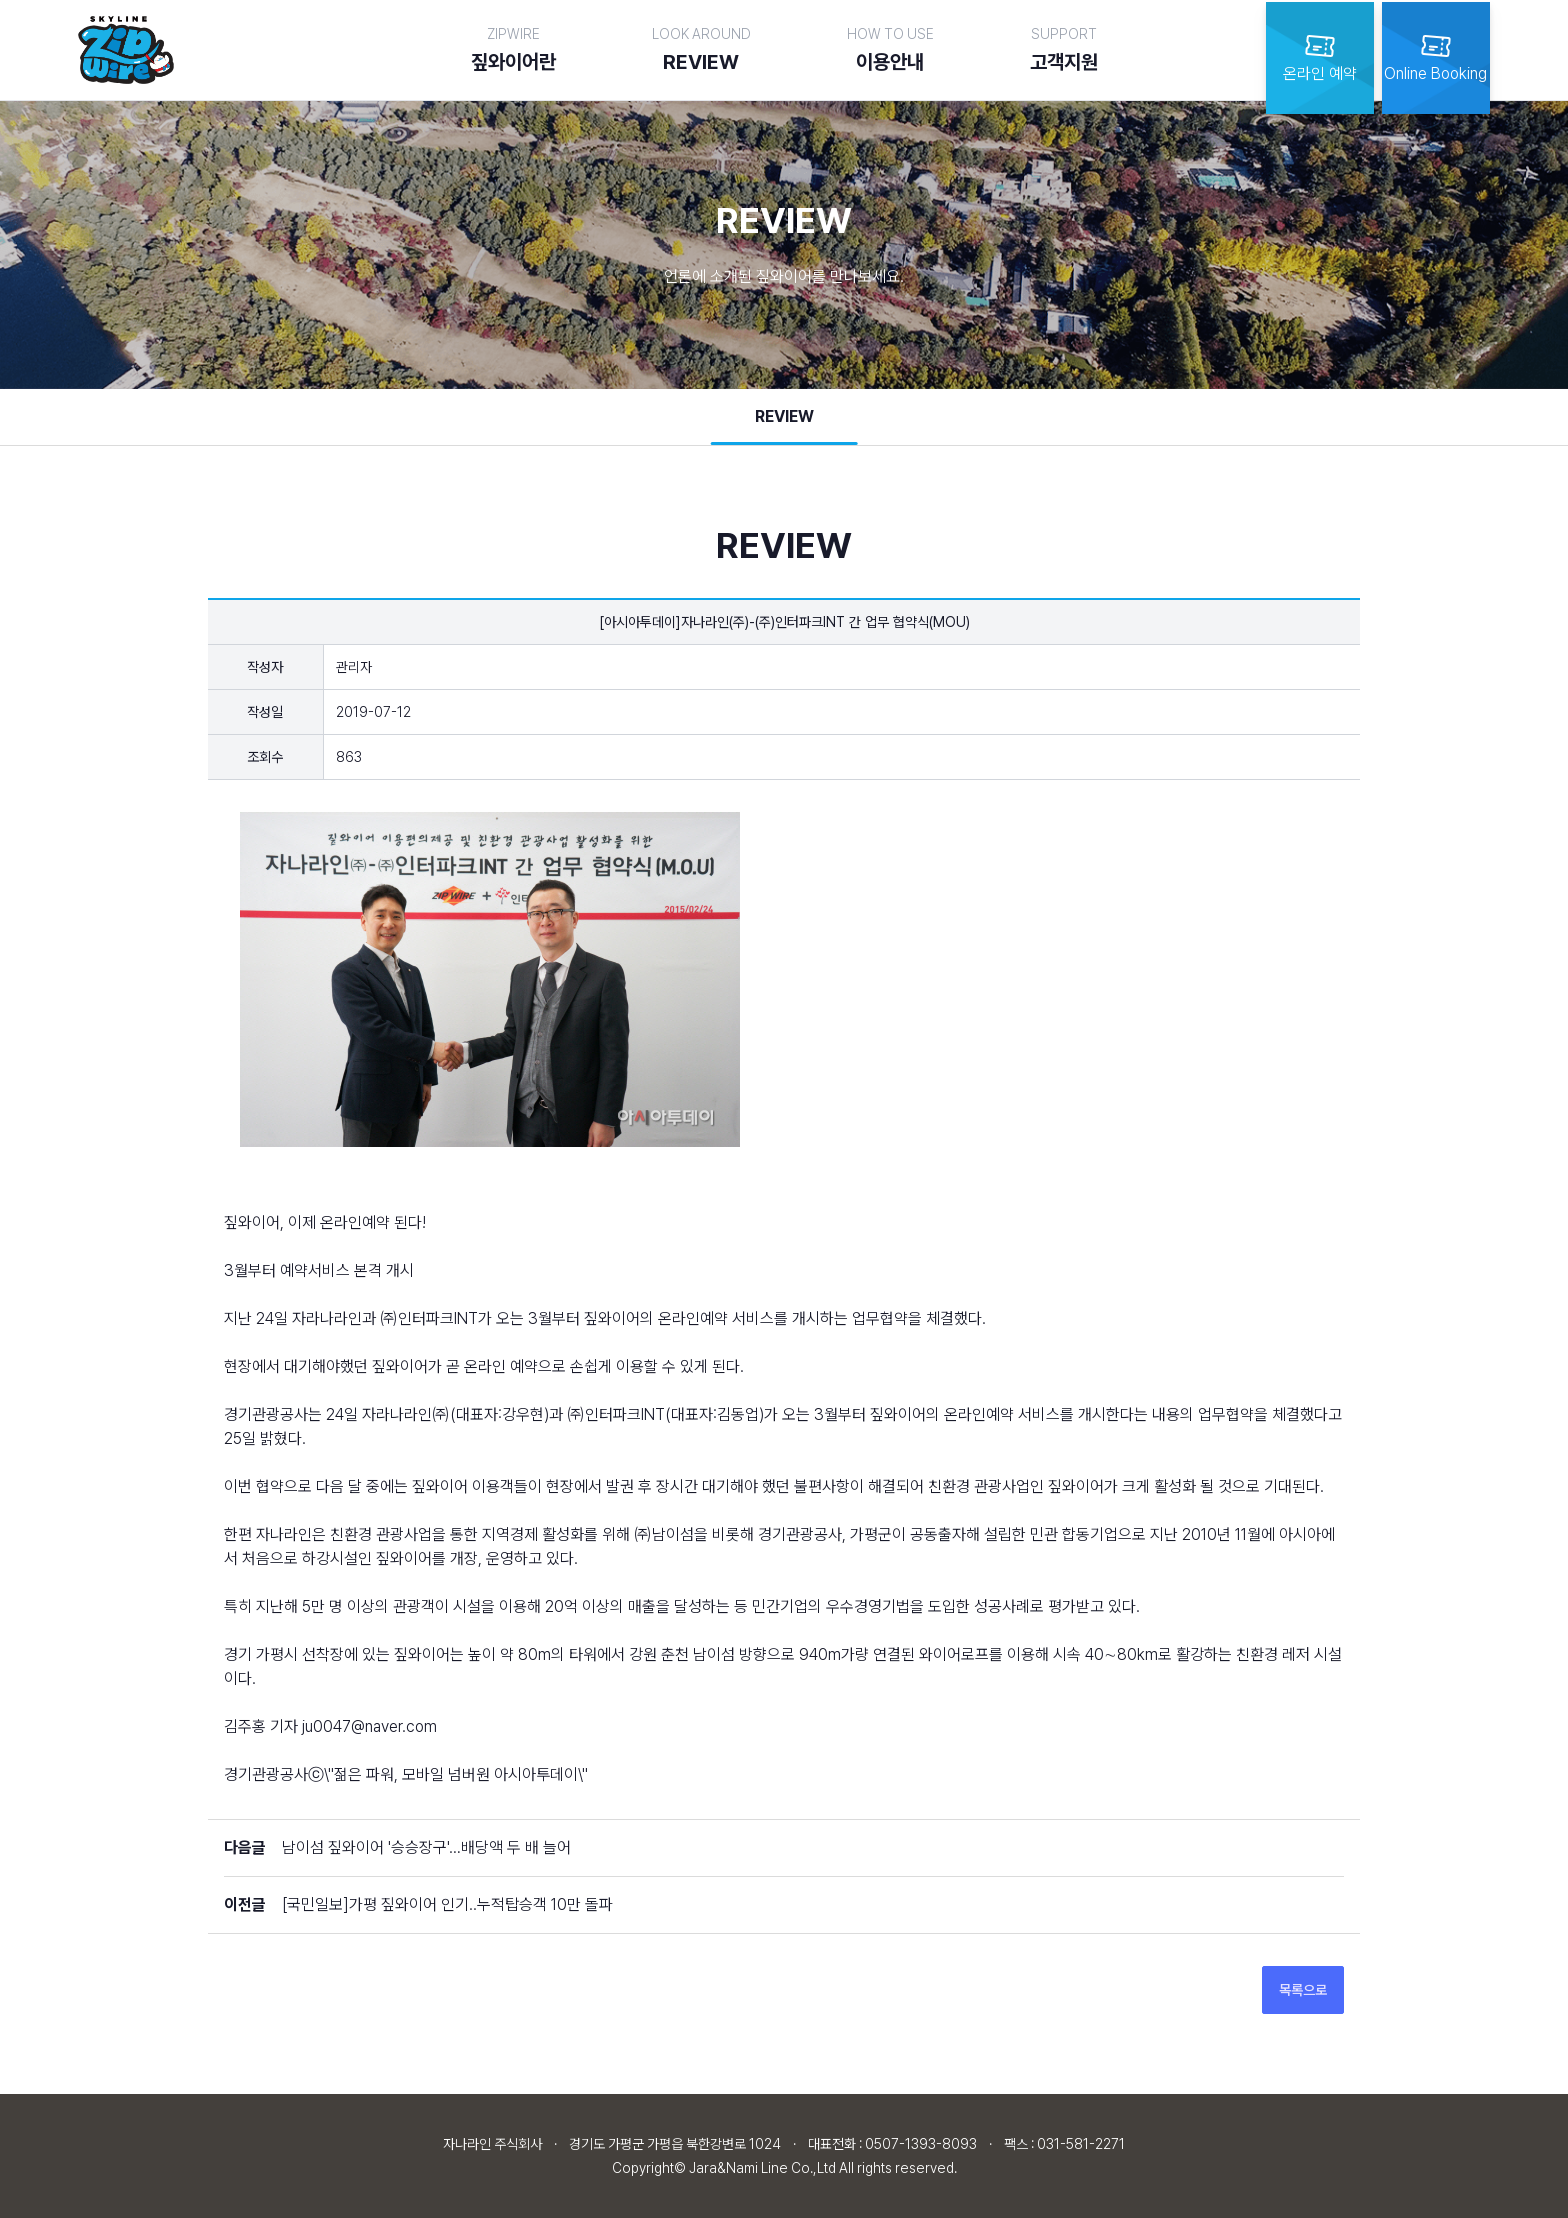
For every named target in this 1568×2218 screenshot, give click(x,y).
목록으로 (1303, 1990)
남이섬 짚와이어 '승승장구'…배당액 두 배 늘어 (426, 1847)
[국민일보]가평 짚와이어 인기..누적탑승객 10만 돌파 (447, 1904)
